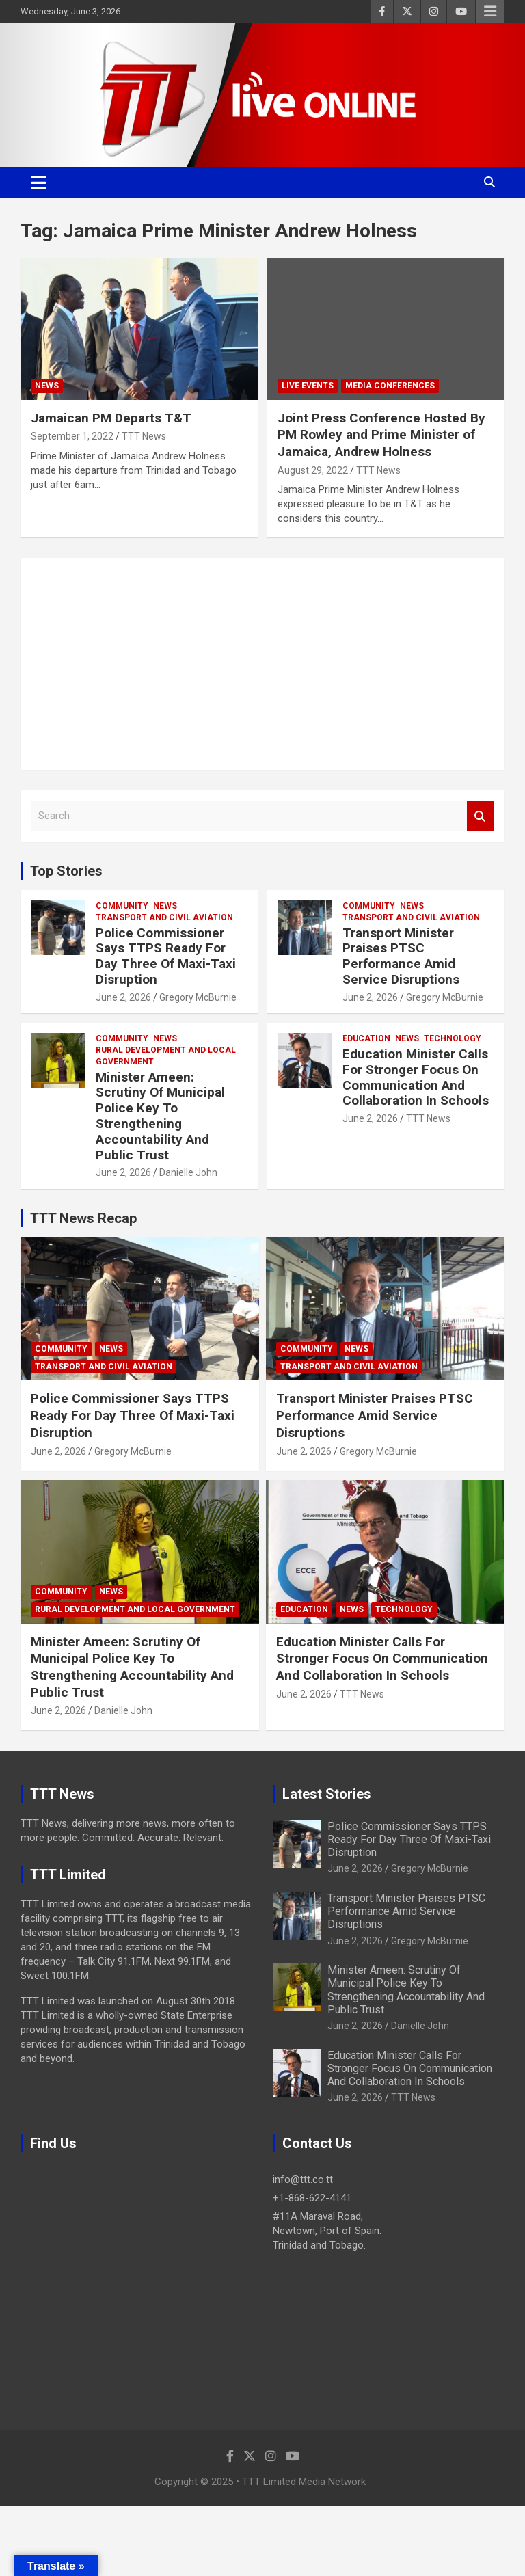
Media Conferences (390, 385)
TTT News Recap (83, 1218)
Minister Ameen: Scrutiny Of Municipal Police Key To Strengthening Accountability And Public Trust (160, 1116)
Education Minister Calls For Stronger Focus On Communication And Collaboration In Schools (415, 1077)
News (47, 385)
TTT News (144, 436)
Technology (452, 1038)
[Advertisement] (262, 664)
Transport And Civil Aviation (164, 917)
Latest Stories (326, 1794)
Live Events (308, 385)
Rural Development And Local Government (166, 1055)
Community (122, 906)
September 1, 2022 (72, 436)
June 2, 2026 (123, 997)
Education (366, 1038)
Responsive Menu (490, 11)
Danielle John (188, 1172)
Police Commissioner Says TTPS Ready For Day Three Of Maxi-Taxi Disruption (166, 956)
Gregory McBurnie (198, 997)
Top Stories (66, 871)
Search (480, 816)
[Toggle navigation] (39, 182)
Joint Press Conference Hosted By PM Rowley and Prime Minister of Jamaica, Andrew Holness (381, 434)
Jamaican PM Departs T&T (111, 418)
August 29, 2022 (313, 470)
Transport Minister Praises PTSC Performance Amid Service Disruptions (400, 956)
